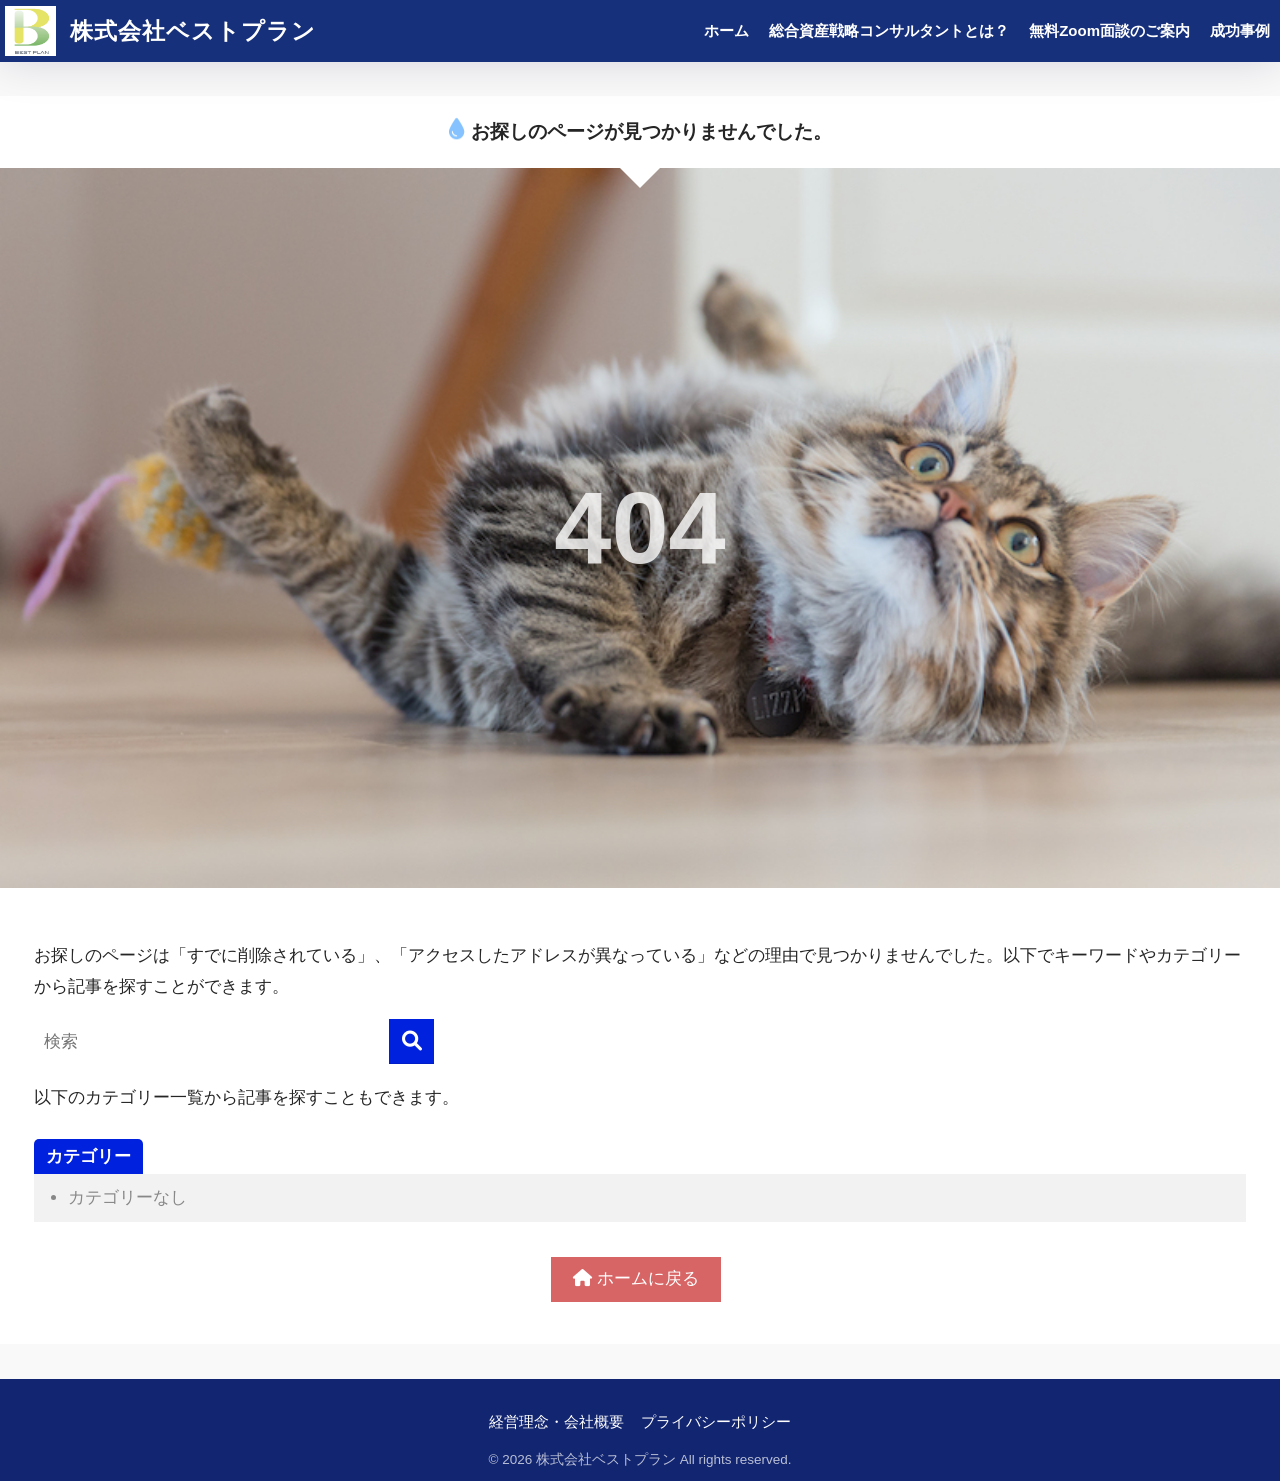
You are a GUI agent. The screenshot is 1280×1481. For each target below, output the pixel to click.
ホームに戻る (636, 1278)
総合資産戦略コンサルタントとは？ (889, 30)
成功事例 (1240, 30)
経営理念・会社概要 (556, 1422)
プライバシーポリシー (716, 1422)
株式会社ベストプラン (160, 31)
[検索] (411, 1041)
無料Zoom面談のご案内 (1109, 30)
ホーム (726, 30)
